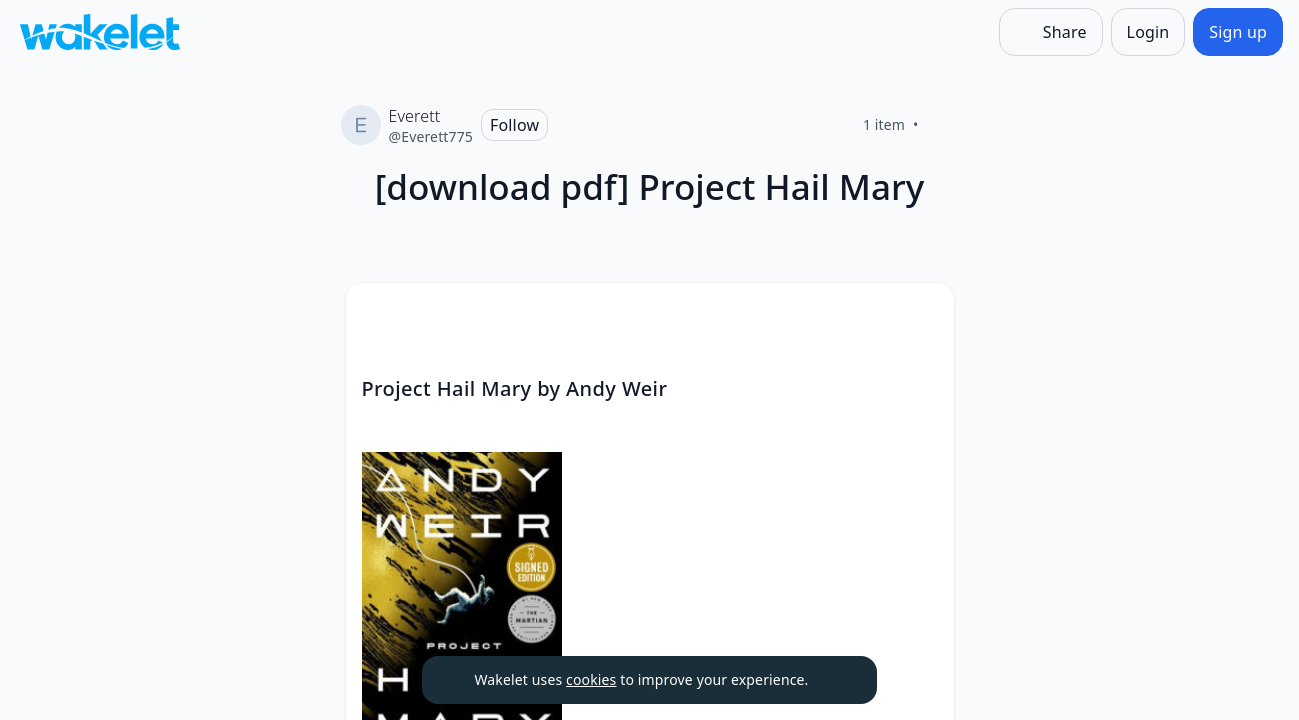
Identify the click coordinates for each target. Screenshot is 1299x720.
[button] (922, 316)
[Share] (1051, 32)
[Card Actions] (922, 315)
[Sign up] (1238, 32)
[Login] (1148, 32)
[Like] (943, 125)
